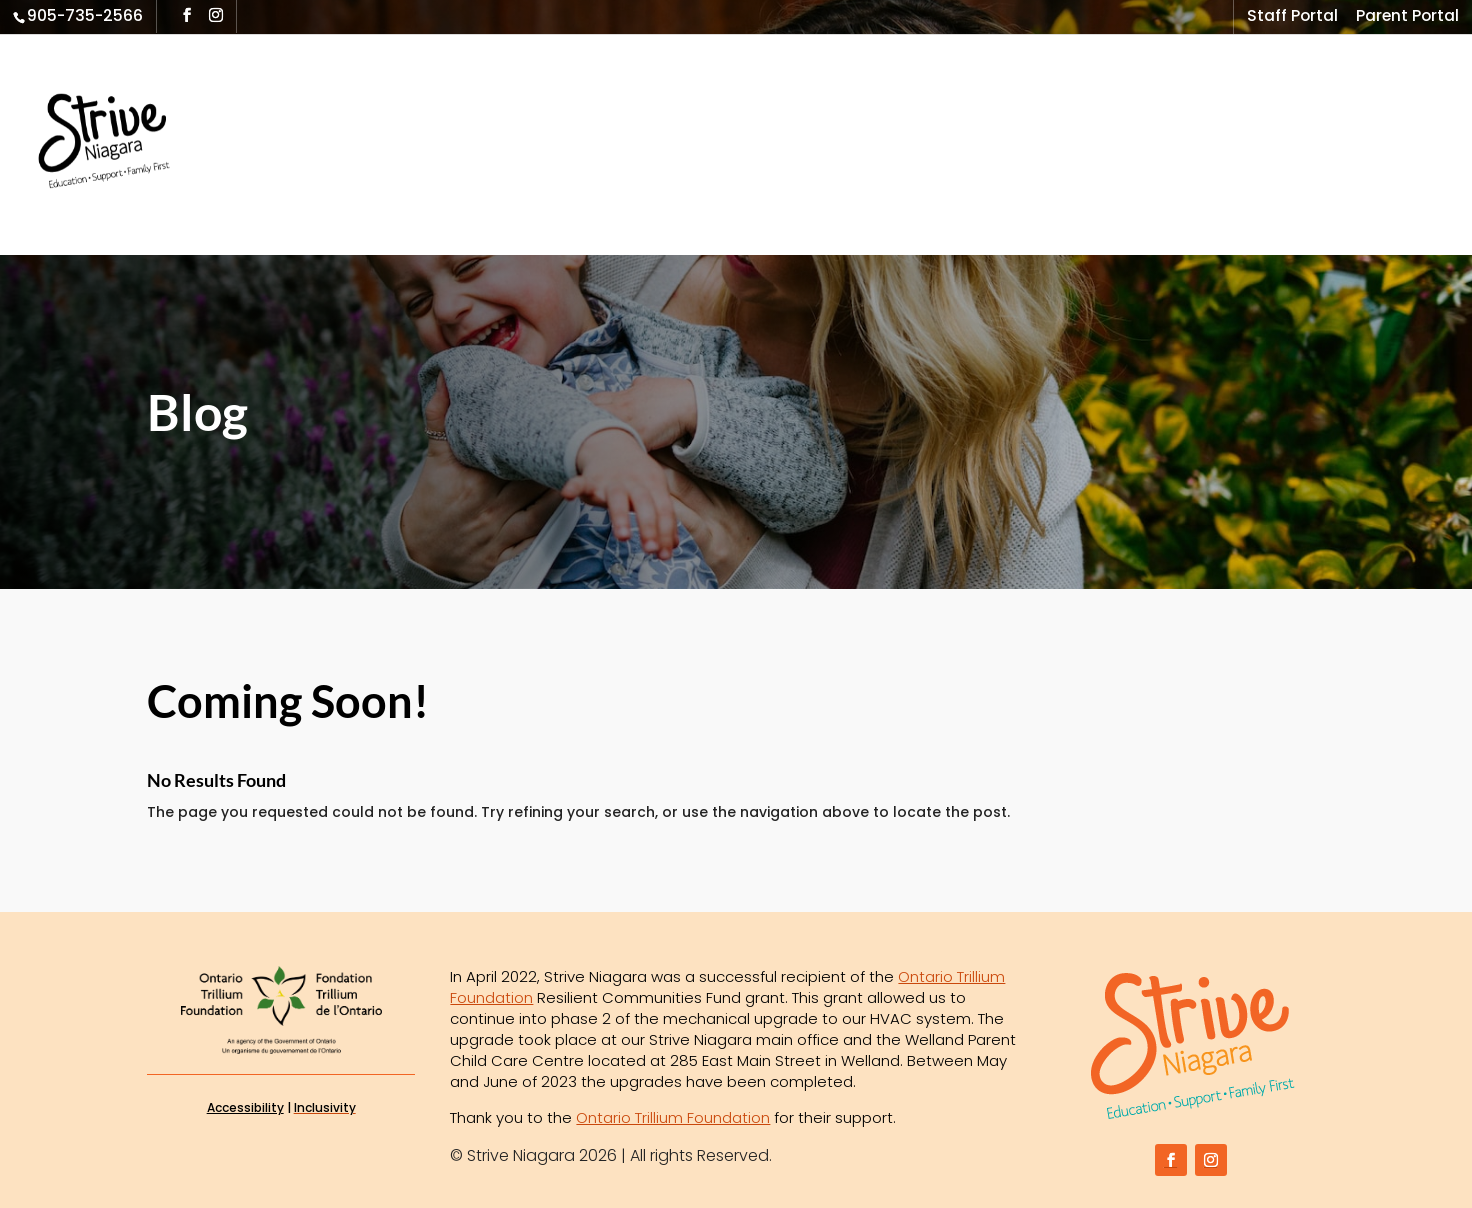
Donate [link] (259, 185)
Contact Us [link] (1332, 107)
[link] (142, 143)
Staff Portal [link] (1292, 18)
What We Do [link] (360, 107)
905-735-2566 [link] (85, 15)
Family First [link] (687, 107)
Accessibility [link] (245, 1107)
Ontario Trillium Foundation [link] (673, 1117)
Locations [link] (1041, 107)
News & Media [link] (1173, 107)
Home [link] (252, 107)
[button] (187, 15)
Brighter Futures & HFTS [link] (867, 107)
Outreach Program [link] (527, 107)
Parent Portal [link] (1407, 18)
